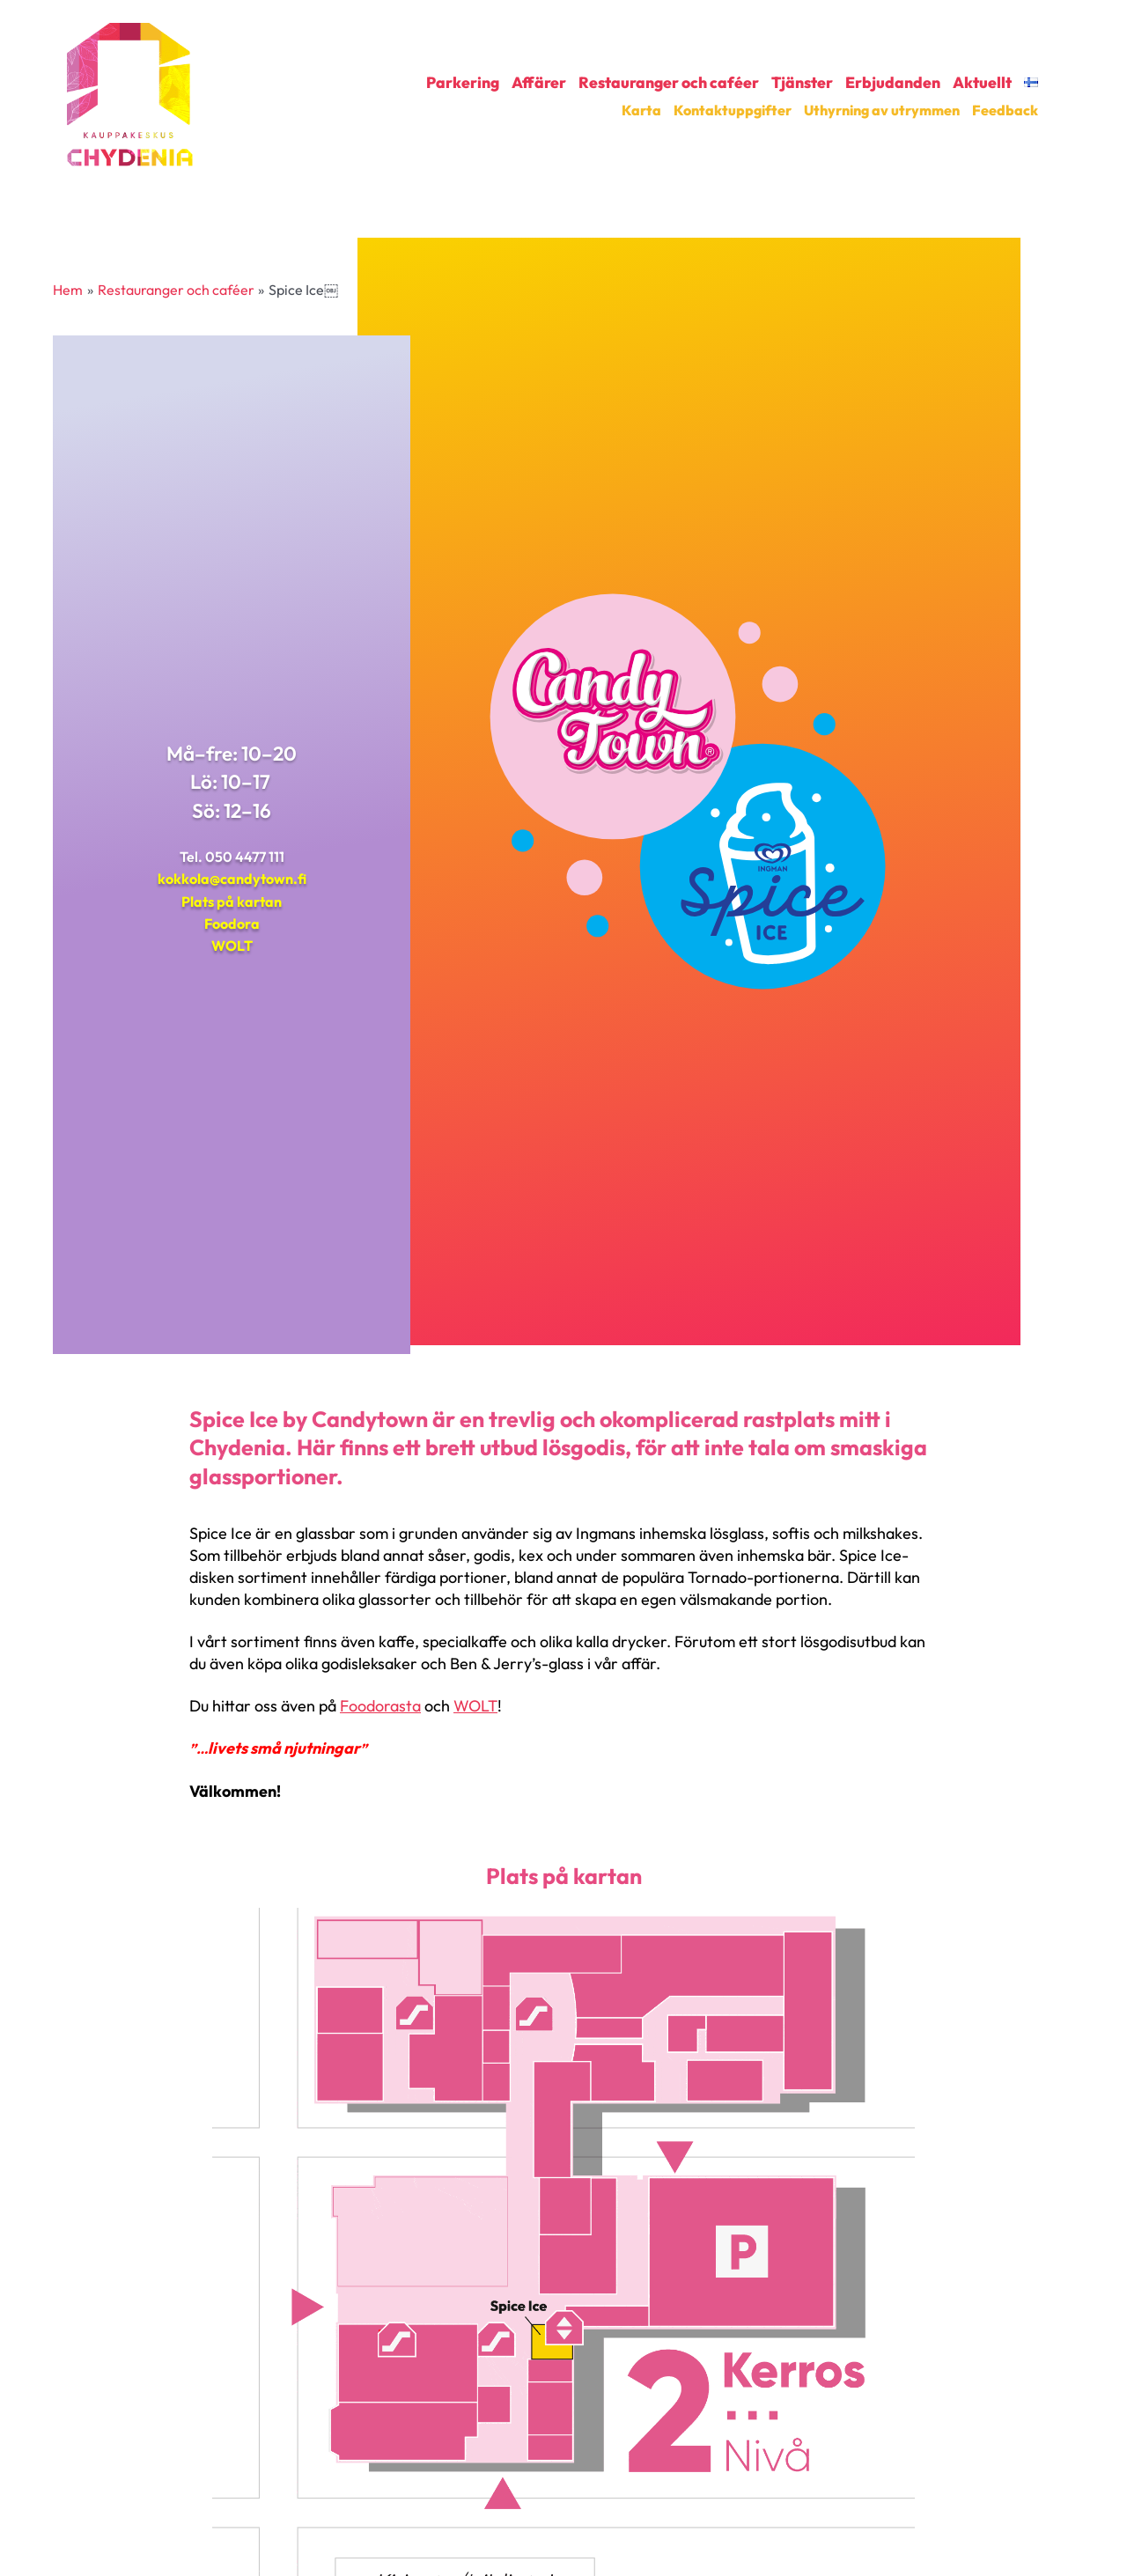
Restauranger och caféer (668, 83)
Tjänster (802, 83)
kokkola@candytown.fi (232, 878)
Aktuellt (982, 83)
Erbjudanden (892, 83)
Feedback (1005, 110)
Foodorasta (380, 1706)
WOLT (232, 945)
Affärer (539, 83)
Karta (641, 110)
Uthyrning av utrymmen (882, 110)
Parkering (462, 83)
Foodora (232, 923)
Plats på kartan (231, 901)
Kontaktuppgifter (733, 110)
